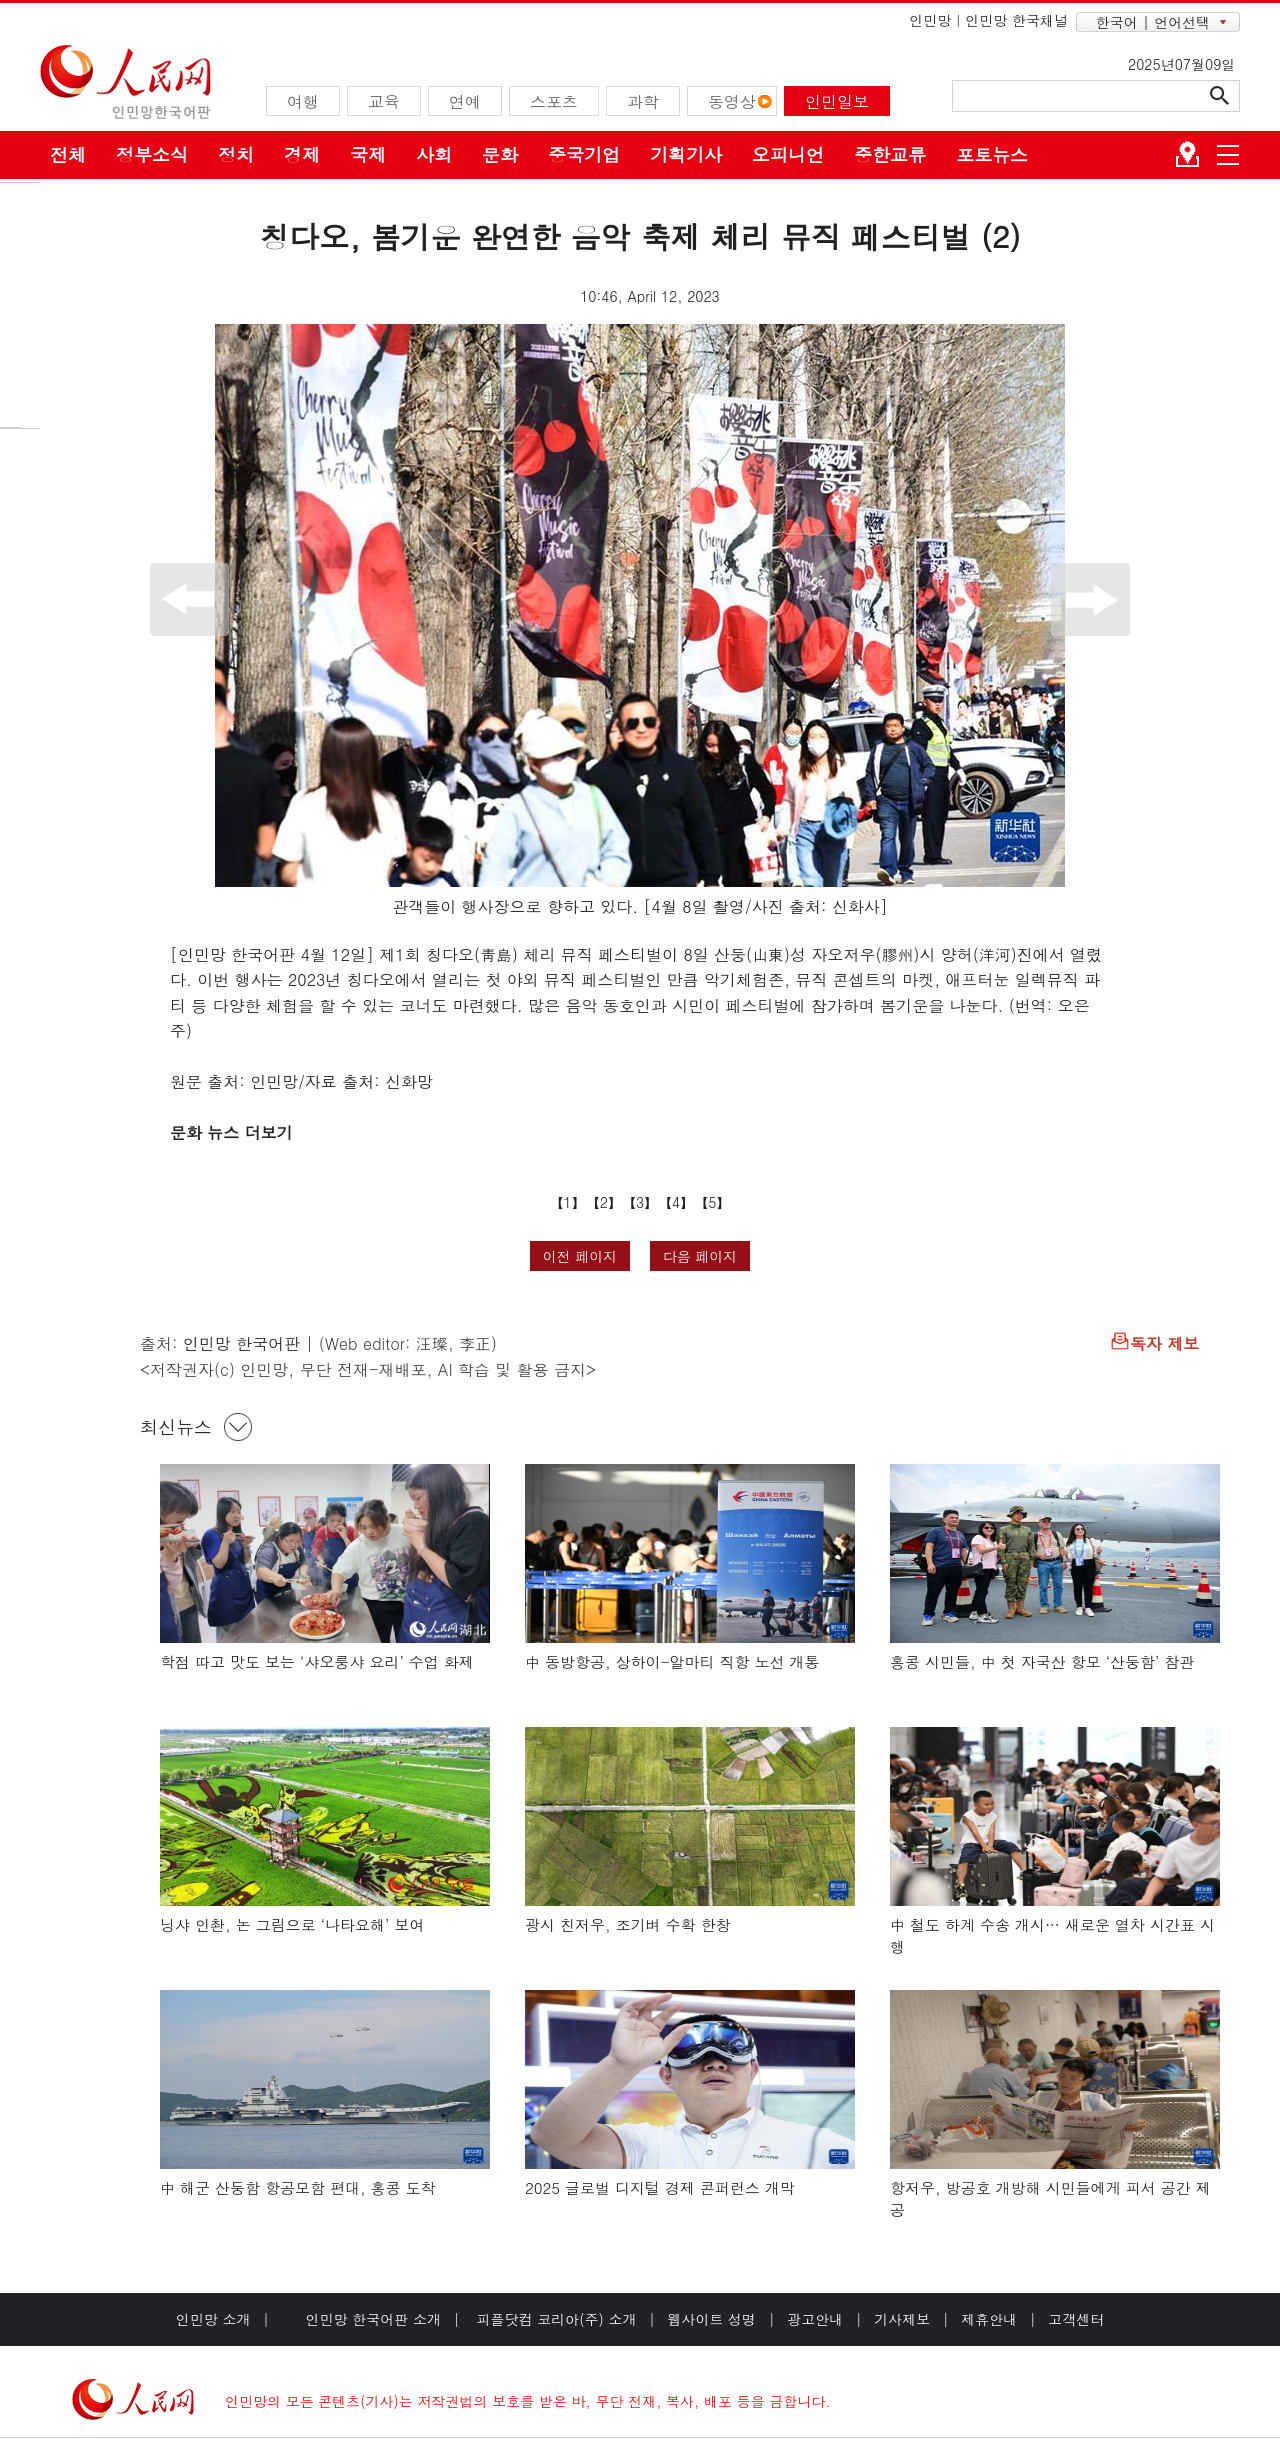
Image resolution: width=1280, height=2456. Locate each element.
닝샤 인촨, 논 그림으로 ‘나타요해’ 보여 (292, 1924)
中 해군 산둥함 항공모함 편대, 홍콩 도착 (298, 2187)
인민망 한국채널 (1016, 20)
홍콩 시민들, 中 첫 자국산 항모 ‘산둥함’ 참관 (1042, 1661)
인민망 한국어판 (241, 1343)
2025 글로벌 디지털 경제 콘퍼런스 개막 (660, 2187)
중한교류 (890, 154)
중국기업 (584, 154)
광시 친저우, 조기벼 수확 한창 (628, 1924)
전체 (68, 154)
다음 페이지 (700, 1256)
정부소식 (152, 154)
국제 (368, 154)
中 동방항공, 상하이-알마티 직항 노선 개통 (672, 1661)
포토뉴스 (992, 154)
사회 (434, 154)
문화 (500, 154)
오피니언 (788, 154)
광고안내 (815, 2319)
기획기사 (686, 154)
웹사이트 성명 (711, 2319)
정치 (236, 154)
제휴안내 (989, 2319)
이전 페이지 (580, 1256)
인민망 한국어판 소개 (373, 2319)
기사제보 (902, 2319)
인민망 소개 (213, 2319)
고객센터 (1076, 2319)
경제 (302, 154)
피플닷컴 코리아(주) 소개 (554, 2319)
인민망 (930, 20)
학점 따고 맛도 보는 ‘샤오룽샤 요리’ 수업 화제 (317, 1661)
